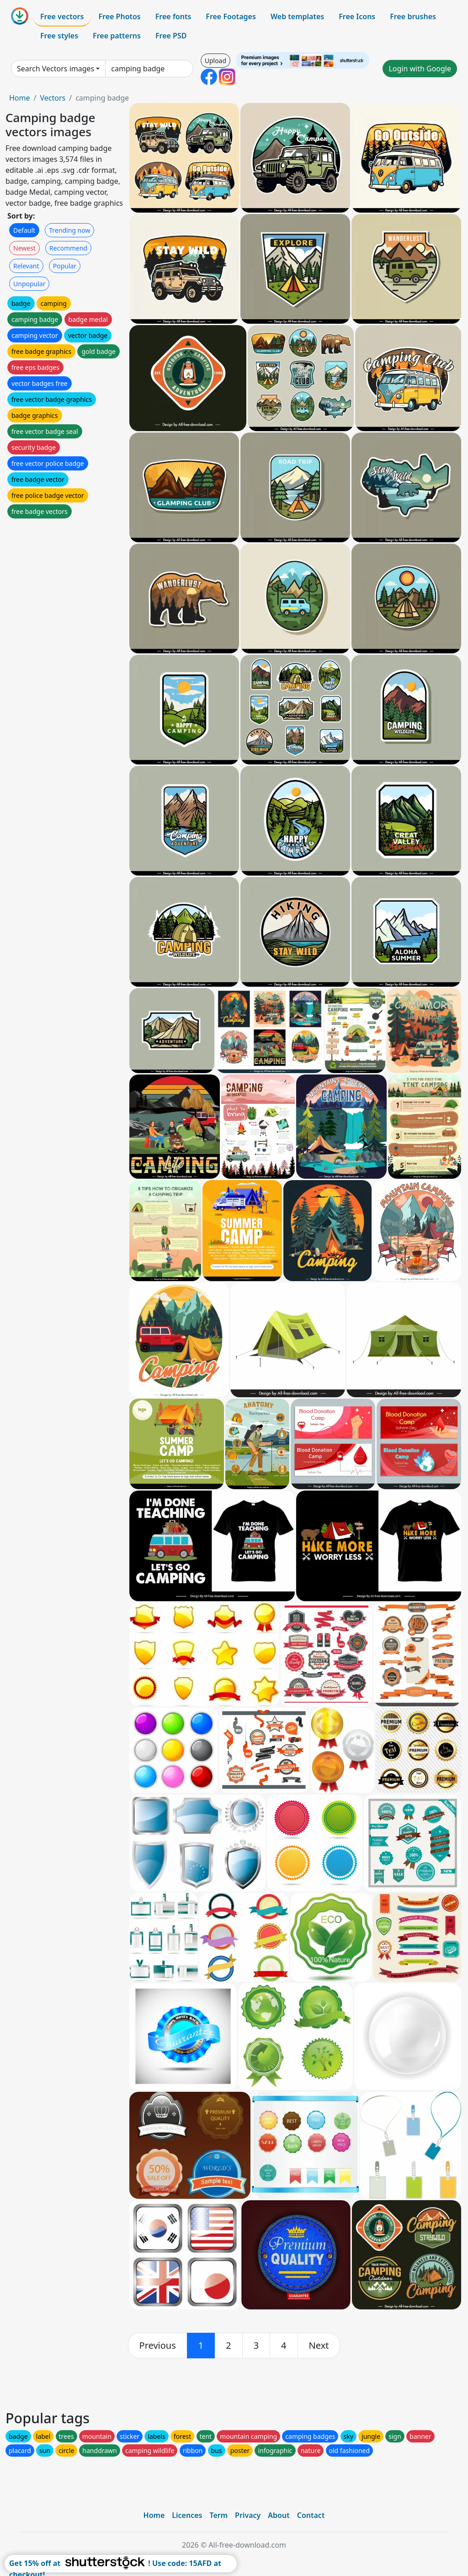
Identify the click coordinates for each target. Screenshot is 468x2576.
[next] (319, 2345)
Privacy (248, 2515)
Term (218, 2515)
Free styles (59, 36)
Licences (187, 2515)
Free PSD (170, 36)
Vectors (52, 98)
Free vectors (62, 16)
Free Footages (231, 16)
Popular (64, 266)
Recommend (68, 248)
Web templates (297, 16)
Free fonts (173, 16)
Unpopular (29, 283)
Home (19, 98)
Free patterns (117, 36)
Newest (24, 248)
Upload (215, 60)
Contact (311, 2515)
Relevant (26, 266)
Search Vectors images (55, 69)
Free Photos (119, 16)
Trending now (69, 230)
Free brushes (413, 16)
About (278, 2515)
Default (24, 230)
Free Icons (357, 16)
